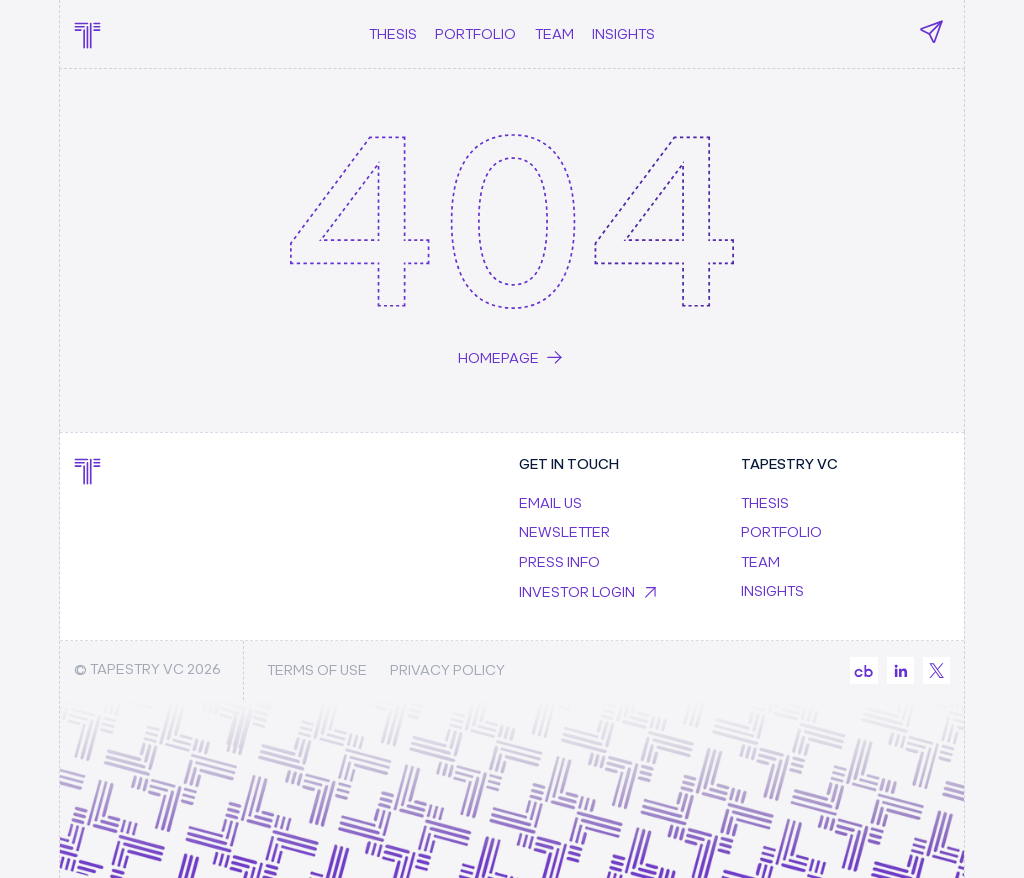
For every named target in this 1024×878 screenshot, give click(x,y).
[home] (87, 33)
